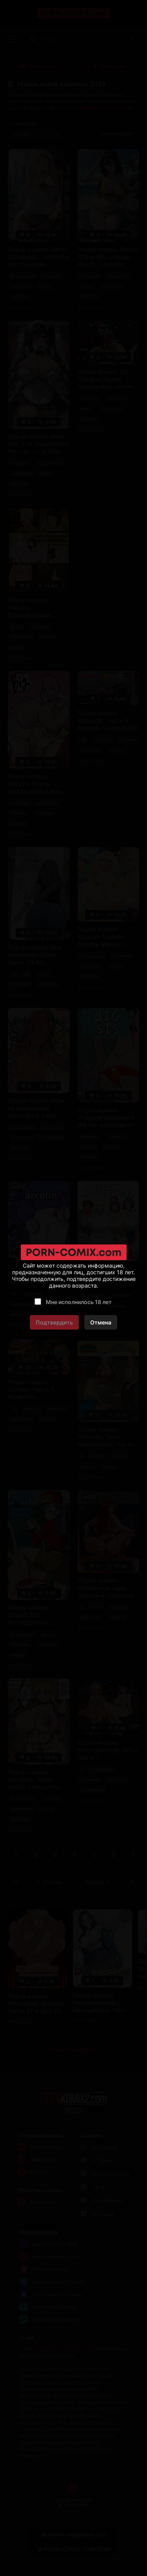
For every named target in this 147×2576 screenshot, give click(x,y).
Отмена (100, 1322)
